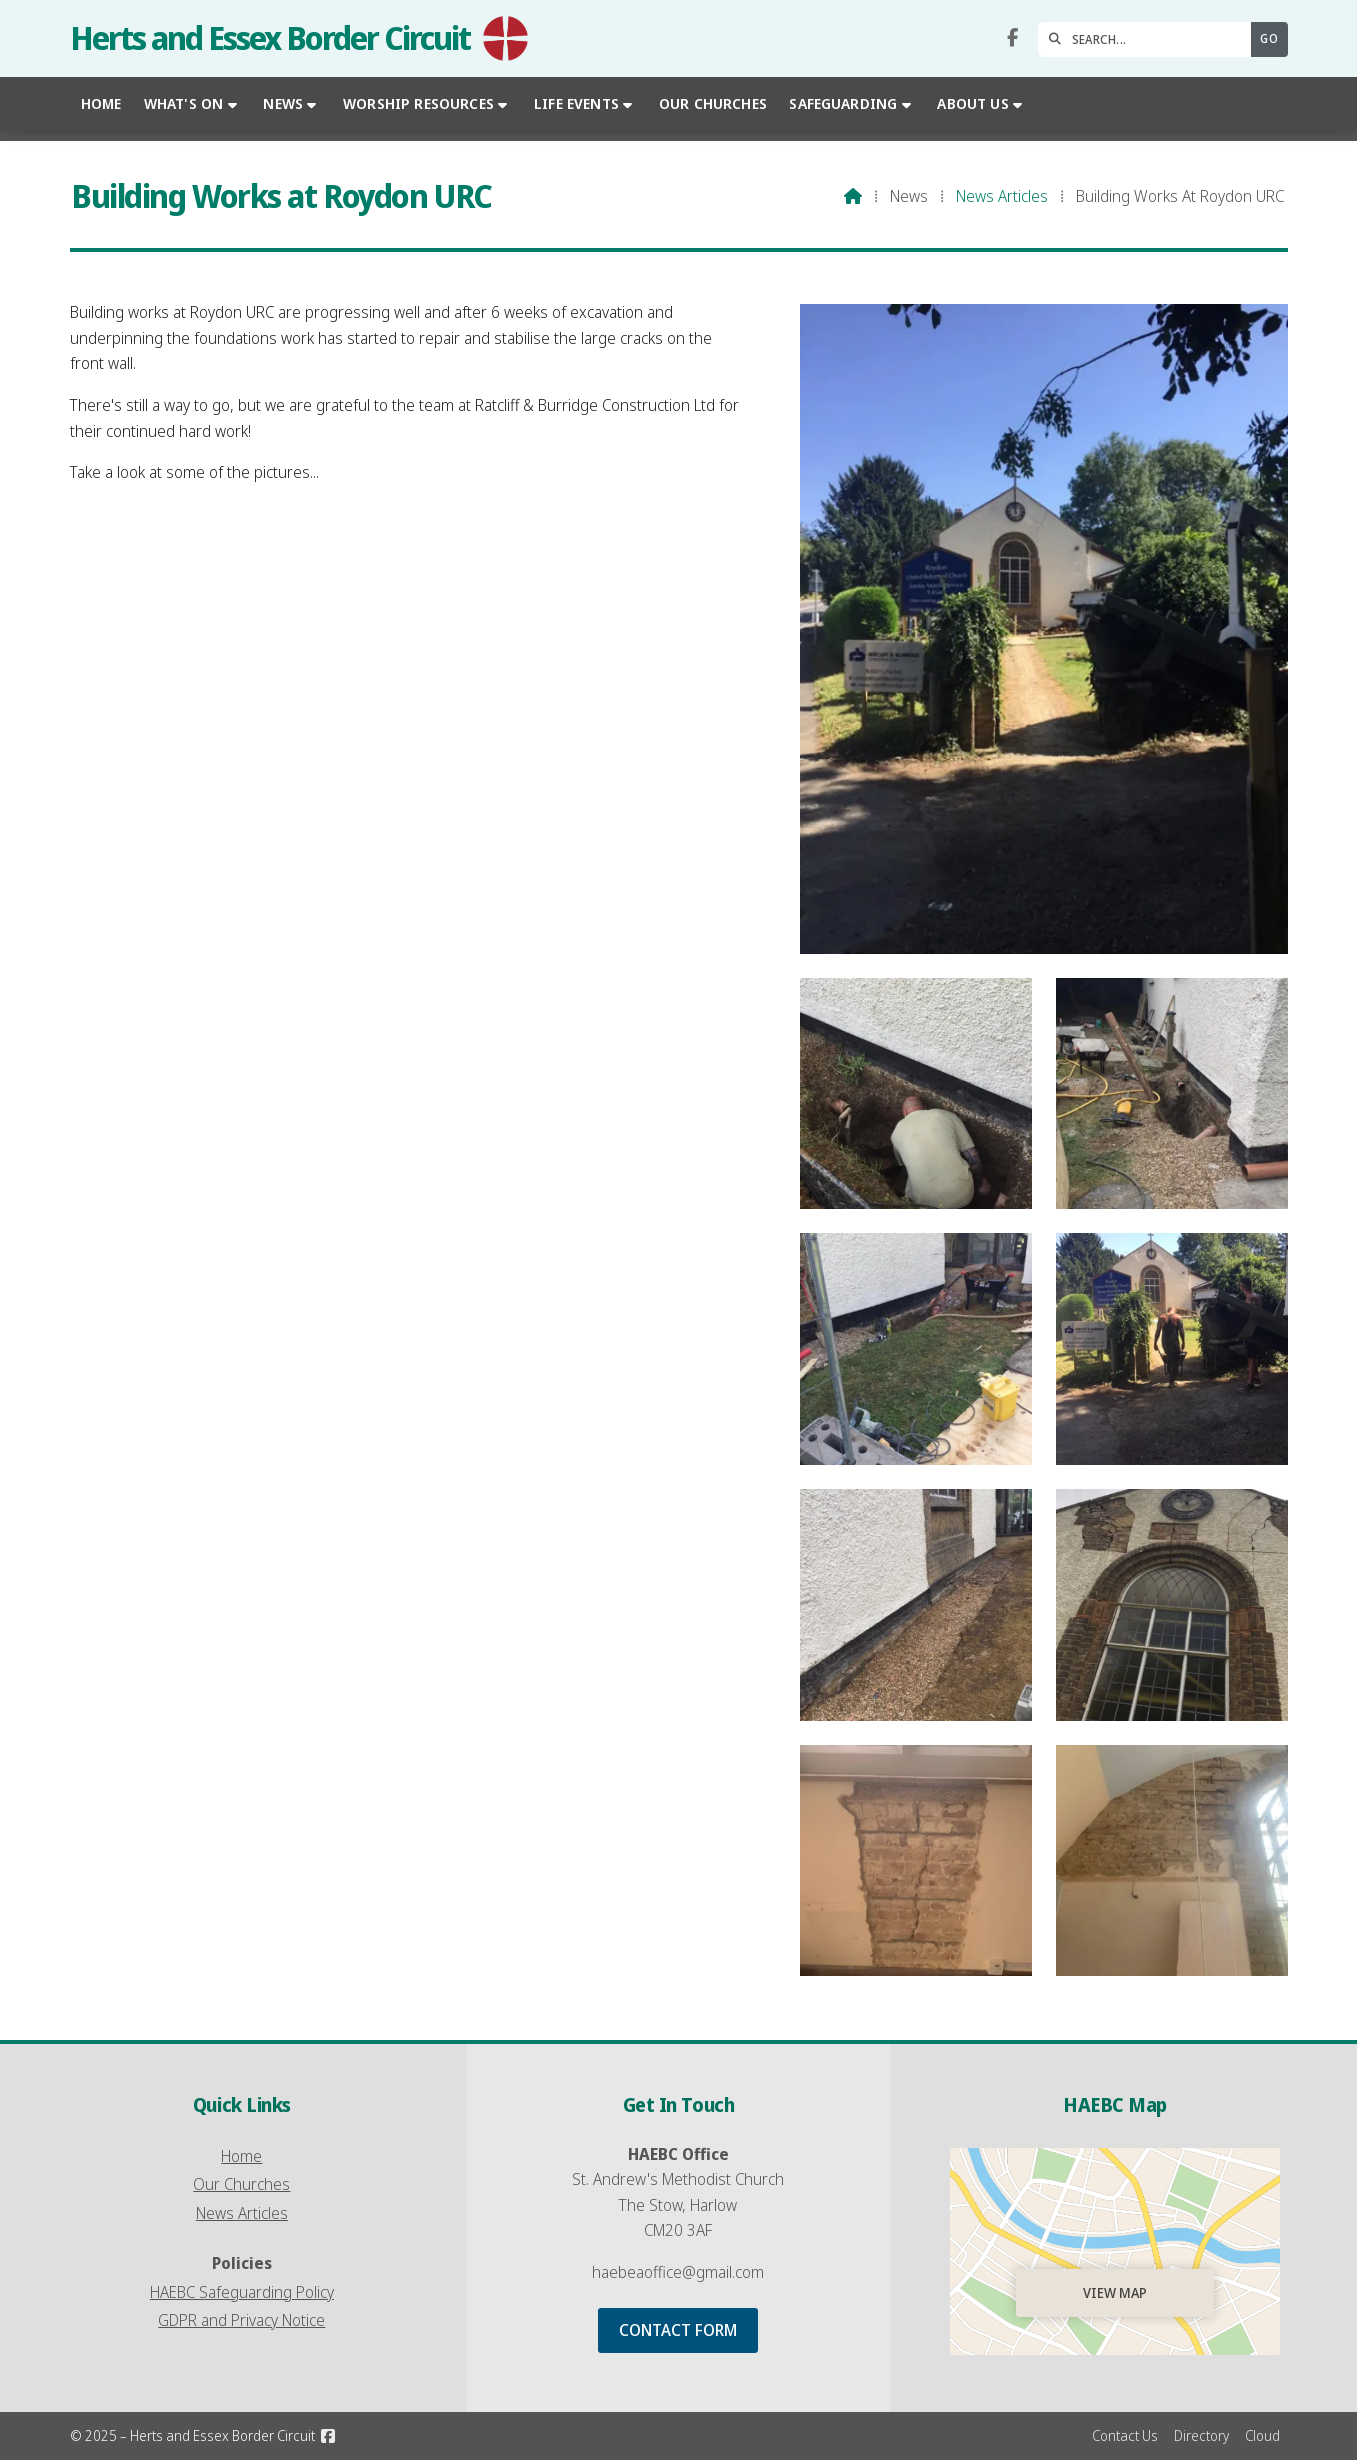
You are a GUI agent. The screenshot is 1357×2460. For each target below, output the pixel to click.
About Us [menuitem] (972, 103)
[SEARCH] (1149, 39)
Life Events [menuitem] (576, 103)
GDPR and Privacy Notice (241, 2320)
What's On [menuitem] (183, 103)
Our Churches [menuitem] (713, 103)
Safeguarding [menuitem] (843, 103)
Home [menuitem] (101, 103)
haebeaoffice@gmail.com (678, 2272)
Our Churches (241, 2184)
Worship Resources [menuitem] (418, 103)
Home (241, 2156)
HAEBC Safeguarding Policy (242, 2292)
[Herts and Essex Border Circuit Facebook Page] (1012, 38)
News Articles (1002, 196)
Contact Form (678, 2330)
